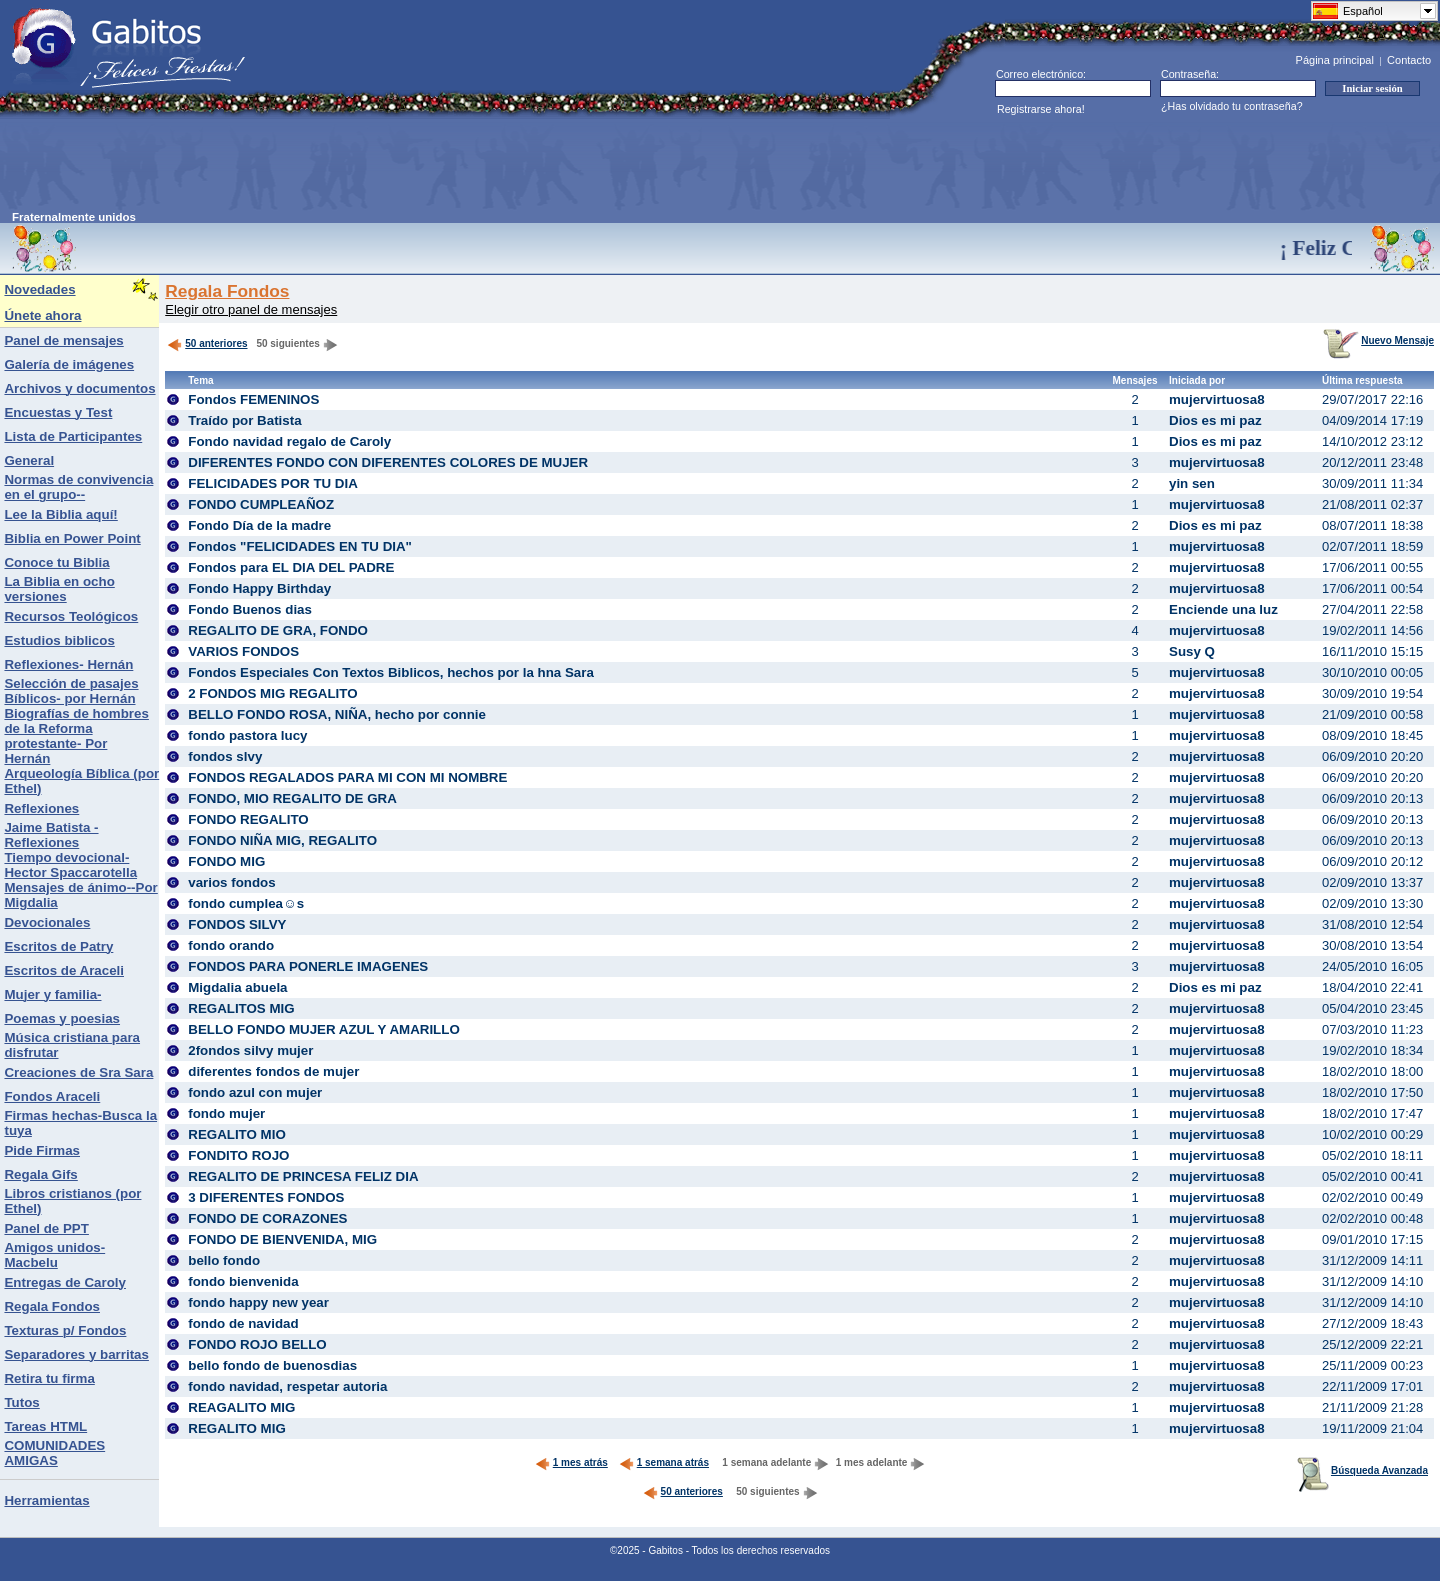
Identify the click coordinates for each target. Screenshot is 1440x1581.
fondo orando (231, 945)
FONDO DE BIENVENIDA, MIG (282, 1239)
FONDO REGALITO (248, 819)
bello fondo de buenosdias (272, 1365)
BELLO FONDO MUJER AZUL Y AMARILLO (324, 1029)
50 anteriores (207, 343)
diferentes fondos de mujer (273, 1071)
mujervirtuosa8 (1217, 399)
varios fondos (231, 882)
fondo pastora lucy (247, 735)
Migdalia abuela (237, 987)
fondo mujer (226, 1113)
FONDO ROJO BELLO (257, 1344)
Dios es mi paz (1215, 420)
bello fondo (224, 1260)
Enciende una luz (1223, 609)
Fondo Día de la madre (259, 525)
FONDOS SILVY (237, 924)
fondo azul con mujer (255, 1092)
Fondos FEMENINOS (253, 399)
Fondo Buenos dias (250, 609)
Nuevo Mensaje (1378, 340)
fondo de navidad (243, 1323)
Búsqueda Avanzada (1362, 1470)
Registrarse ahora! (1041, 109)
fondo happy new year (258, 1302)
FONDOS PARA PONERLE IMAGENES (308, 966)
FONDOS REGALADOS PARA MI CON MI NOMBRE (347, 777)
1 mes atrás (571, 1462)
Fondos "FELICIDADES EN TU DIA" (300, 546)
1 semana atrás (664, 1462)
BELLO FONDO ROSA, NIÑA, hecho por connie (337, 714)
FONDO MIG (226, 861)
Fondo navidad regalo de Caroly (289, 441)
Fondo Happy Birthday (259, 588)
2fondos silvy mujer (250, 1050)
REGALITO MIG (237, 1428)
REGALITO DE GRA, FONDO (278, 630)
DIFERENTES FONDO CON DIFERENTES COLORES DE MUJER (388, 462)
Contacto (1409, 60)
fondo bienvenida (243, 1281)
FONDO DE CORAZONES (267, 1218)
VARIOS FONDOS (243, 651)
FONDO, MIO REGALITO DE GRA (292, 798)
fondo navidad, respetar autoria (287, 1386)
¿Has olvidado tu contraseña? (1232, 106)
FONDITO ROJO (238, 1155)
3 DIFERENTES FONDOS (266, 1197)
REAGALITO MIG (241, 1407)
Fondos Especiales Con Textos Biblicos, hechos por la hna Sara (391, 672)
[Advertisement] (376, 166)
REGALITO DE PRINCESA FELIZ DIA (303, 1176)
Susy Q (1192, 651)
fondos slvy (225, 756)
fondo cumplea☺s (246, 903)
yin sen (1192, 483)
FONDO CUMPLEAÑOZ (261, 504)
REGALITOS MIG (241, 1008)
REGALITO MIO (237, 1134)
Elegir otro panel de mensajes (251, 309)
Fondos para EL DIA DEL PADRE (291, 567)
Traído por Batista (244, 420)
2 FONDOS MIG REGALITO (272, 693)
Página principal (1335, 60)
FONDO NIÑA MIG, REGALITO (282, 840)
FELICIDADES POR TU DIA (273, 483)
